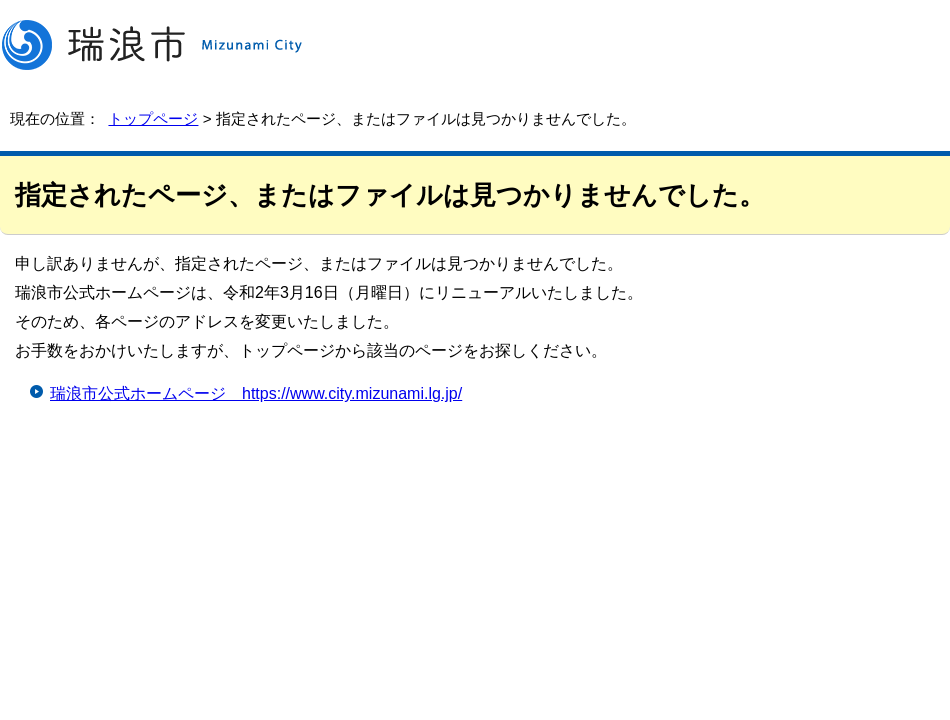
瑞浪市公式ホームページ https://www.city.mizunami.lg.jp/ (256, 393)
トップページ (153, 118)
